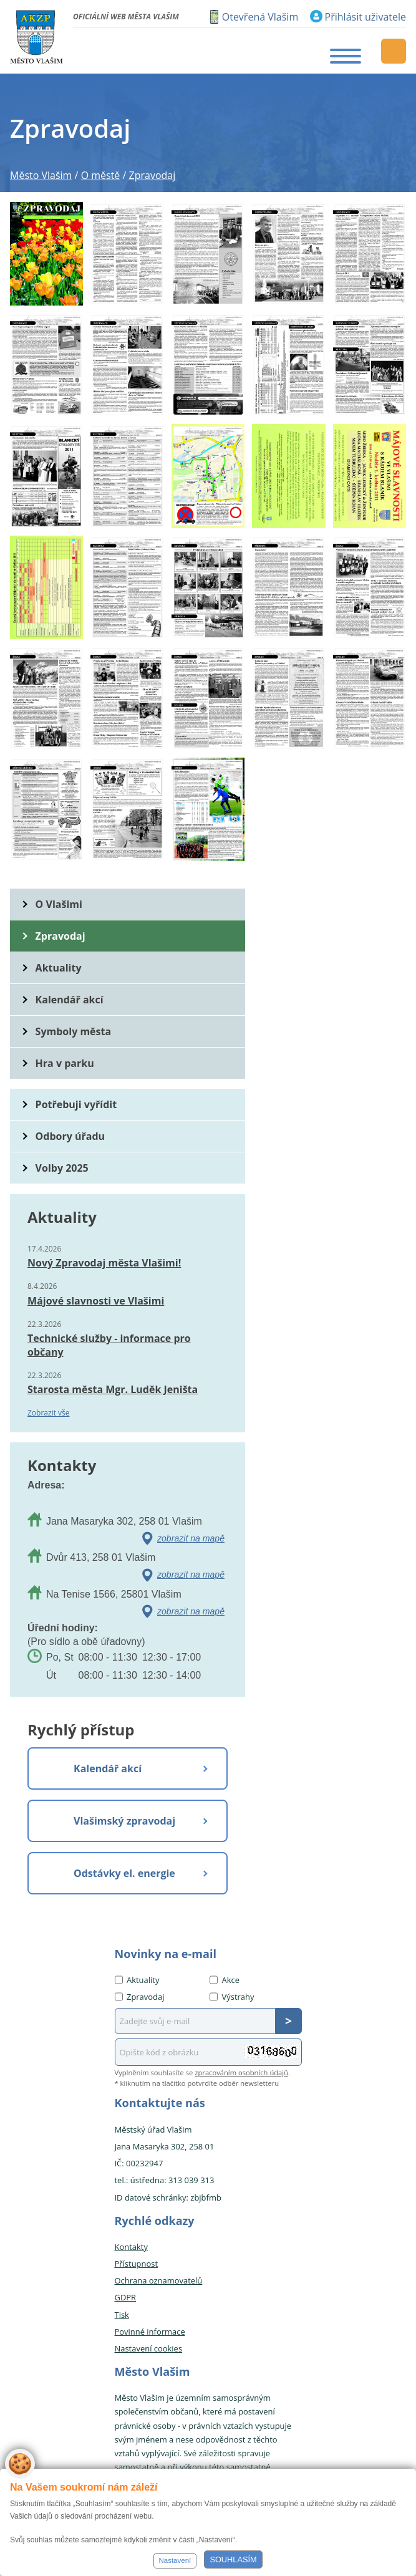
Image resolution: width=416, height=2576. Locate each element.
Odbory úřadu (70, 1136)
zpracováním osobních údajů (241, 2072)
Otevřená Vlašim (260, 17)
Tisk (122, 2314)
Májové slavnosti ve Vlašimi (95, 1301)
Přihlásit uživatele (365, 17)
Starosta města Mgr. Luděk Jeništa (112, 1389)
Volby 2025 (62, 1168)
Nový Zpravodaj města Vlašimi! (104, 1263)
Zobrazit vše (48, 1412)
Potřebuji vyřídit (76, 1104)
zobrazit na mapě (191, 1538)
